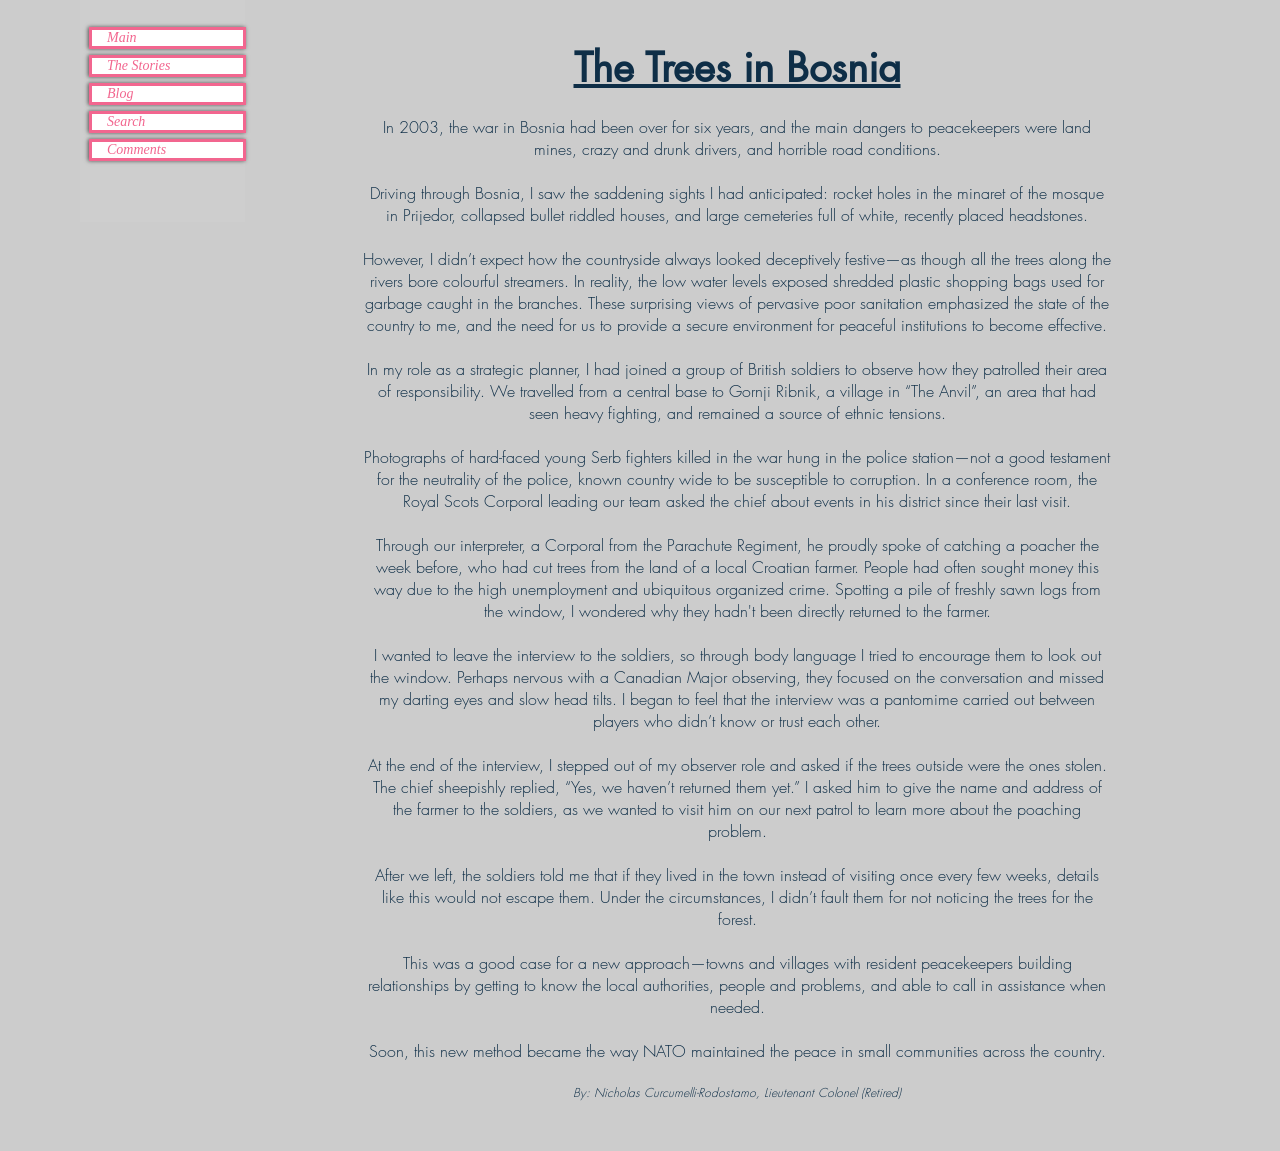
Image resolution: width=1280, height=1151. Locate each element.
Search (126, 121)
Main (122, 37)
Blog (120, 93)
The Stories (138, 65)
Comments (136, 149)
